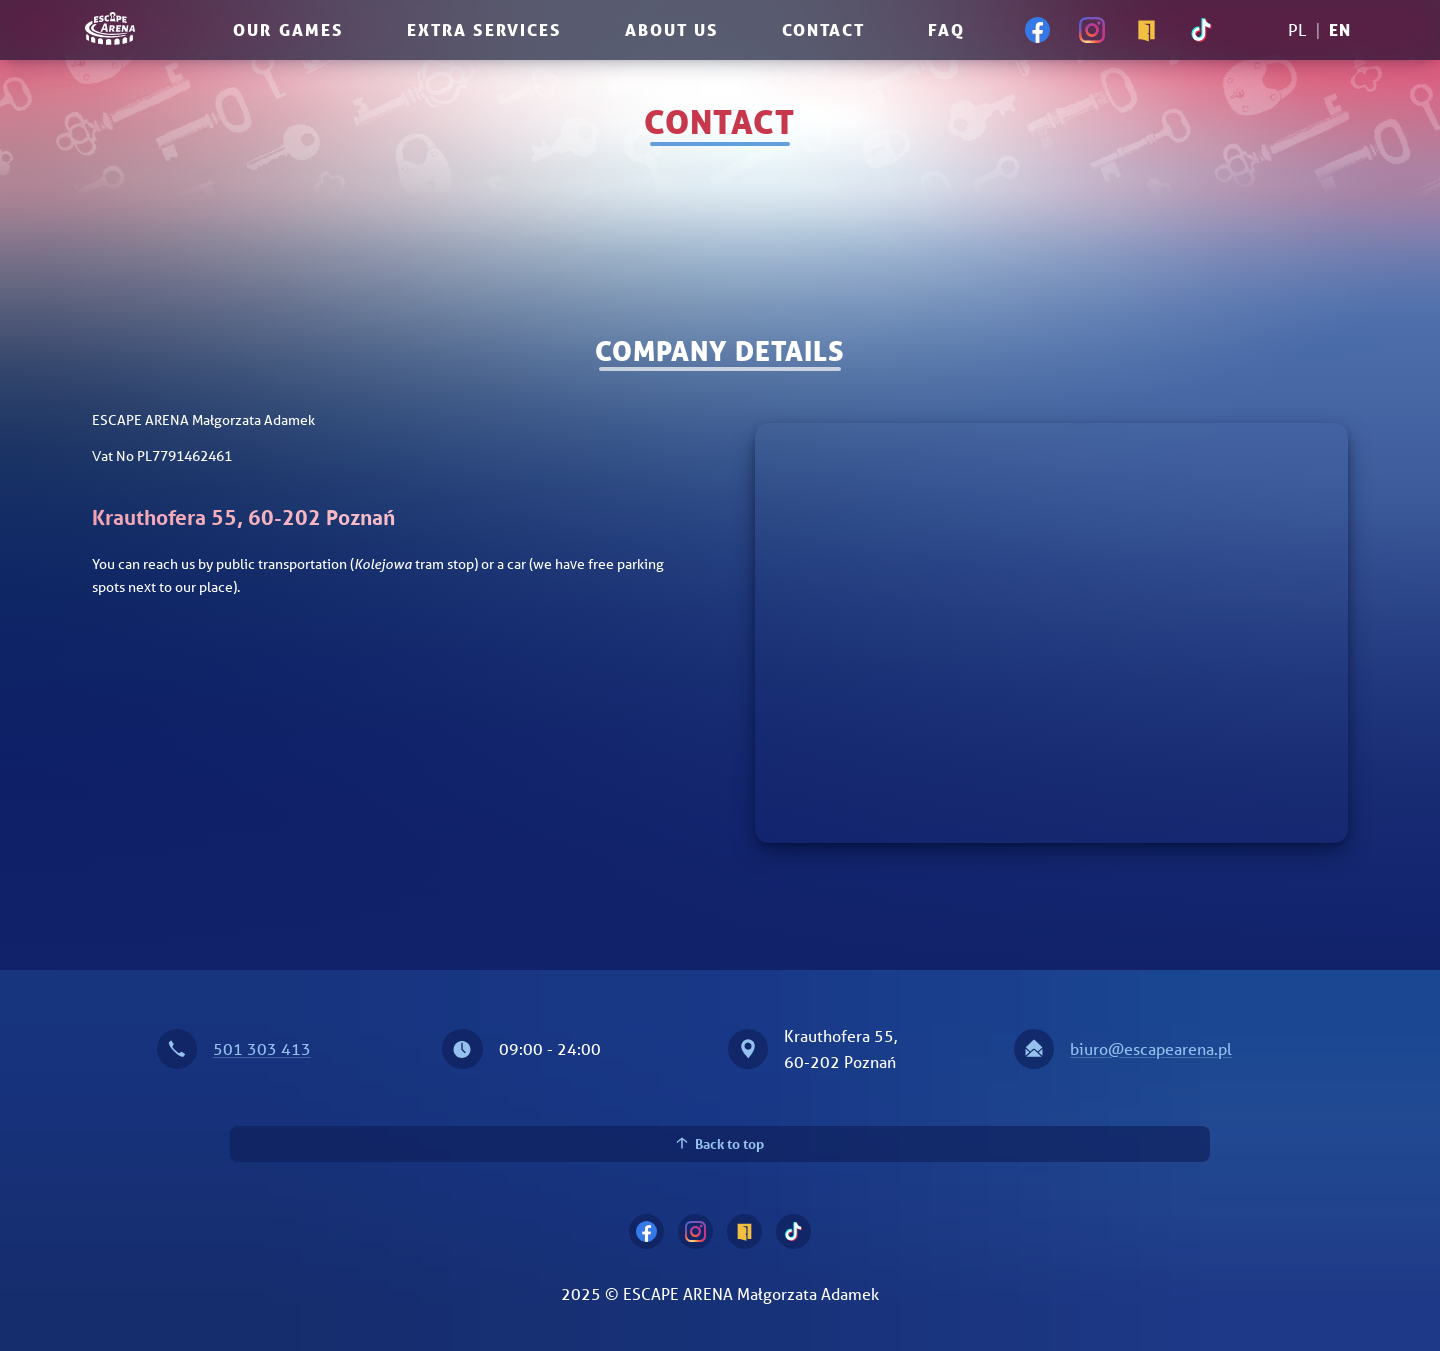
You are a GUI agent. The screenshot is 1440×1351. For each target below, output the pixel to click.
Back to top (720, 1143)
